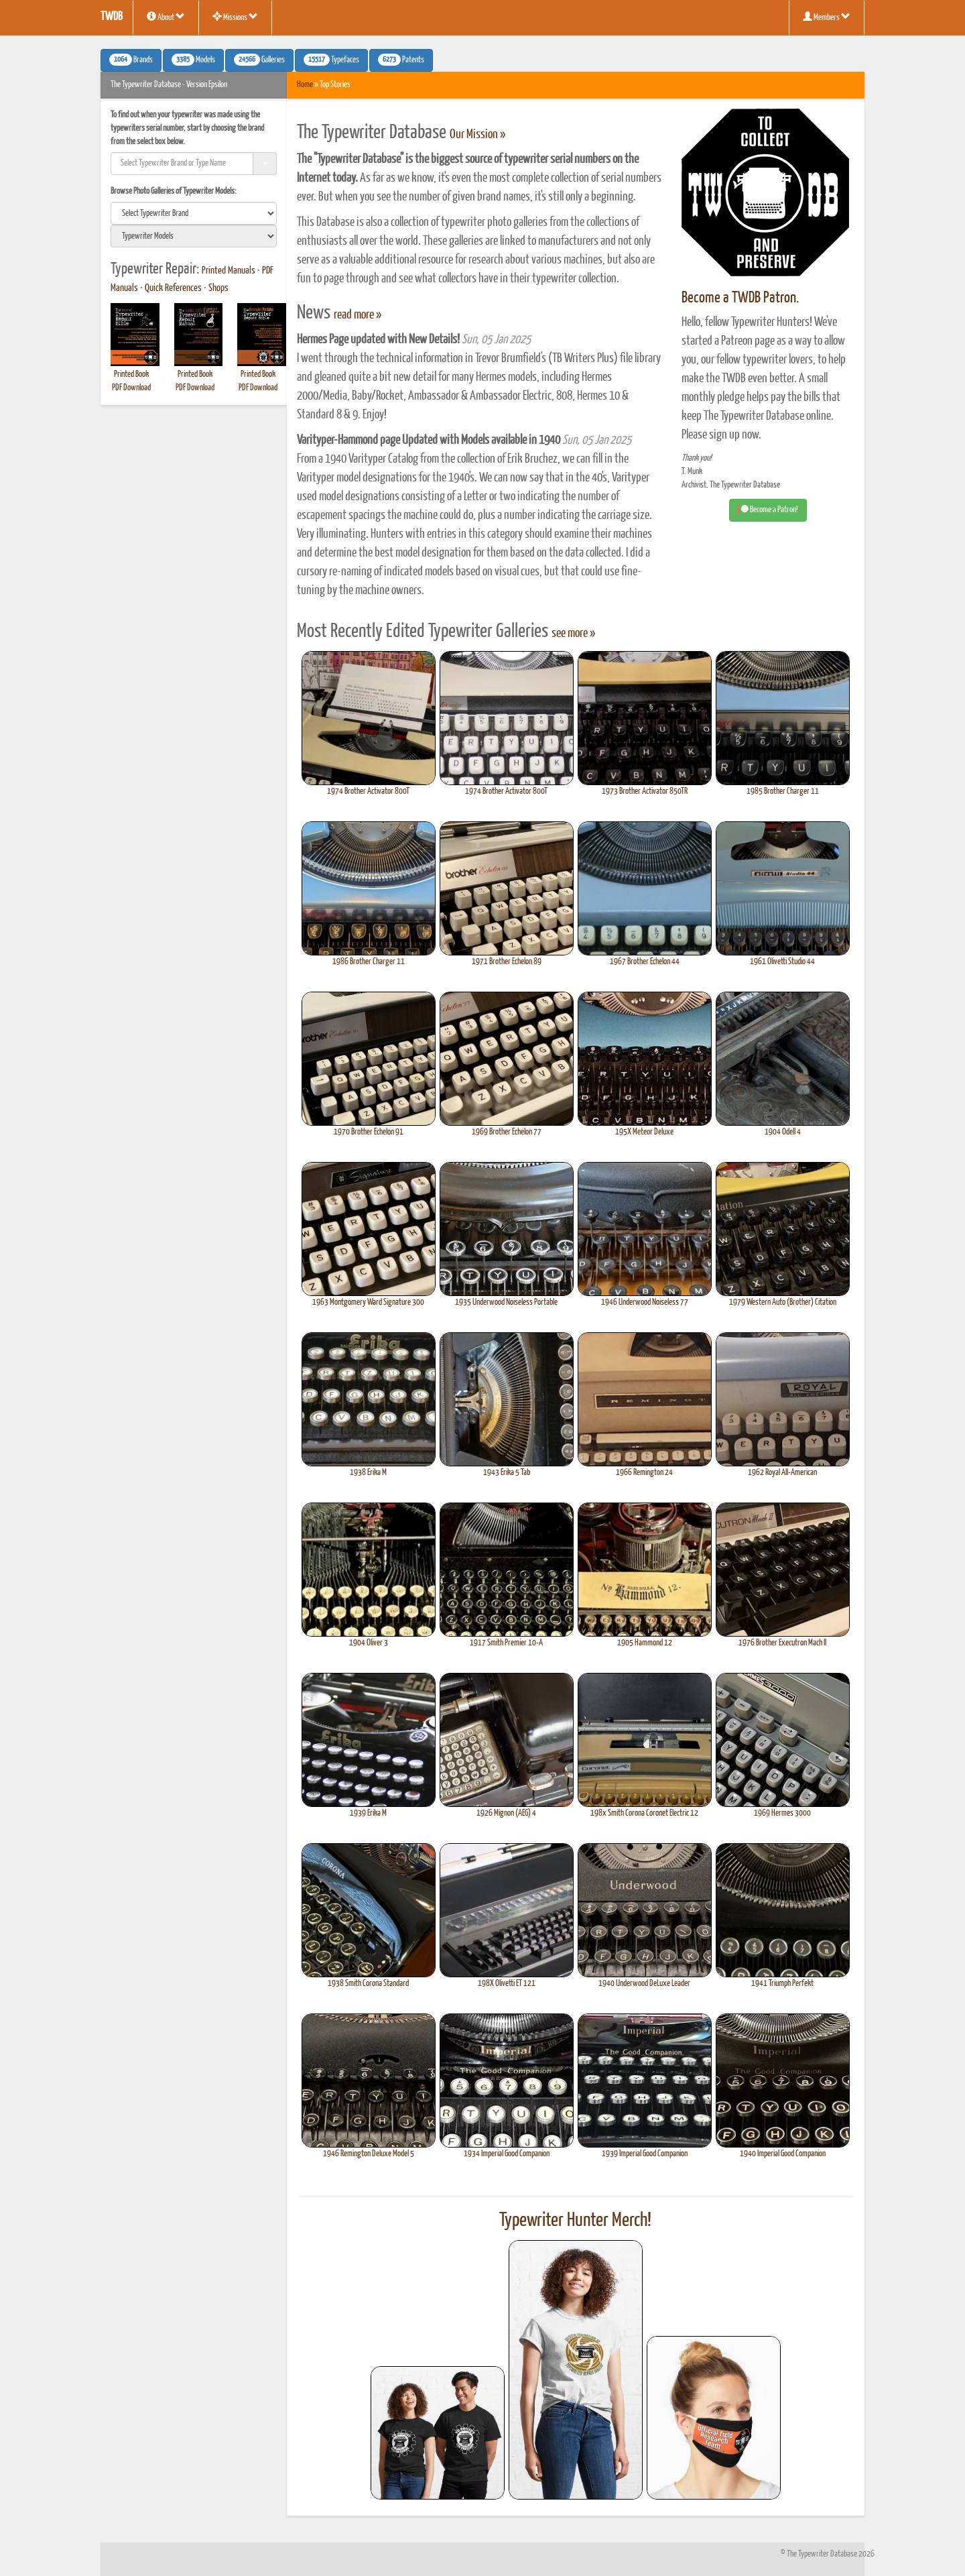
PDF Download (131, 388)
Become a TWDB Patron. (740, 298)
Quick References (173, 288)
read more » (357, 315)
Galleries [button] (259, 60)
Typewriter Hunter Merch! (575, 2220)
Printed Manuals (228, 271)
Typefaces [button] (331, 60)
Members (826, 16)
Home (305, 84)
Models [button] (193, 60)
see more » (573, 634)
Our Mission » (477, 135)
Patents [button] (401, 60)
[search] (194, 213)
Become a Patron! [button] (768, 510)
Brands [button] (131, 60)
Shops (218, 288)
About (166, 16)
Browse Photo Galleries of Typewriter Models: (174, 191)
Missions (235, 16)
